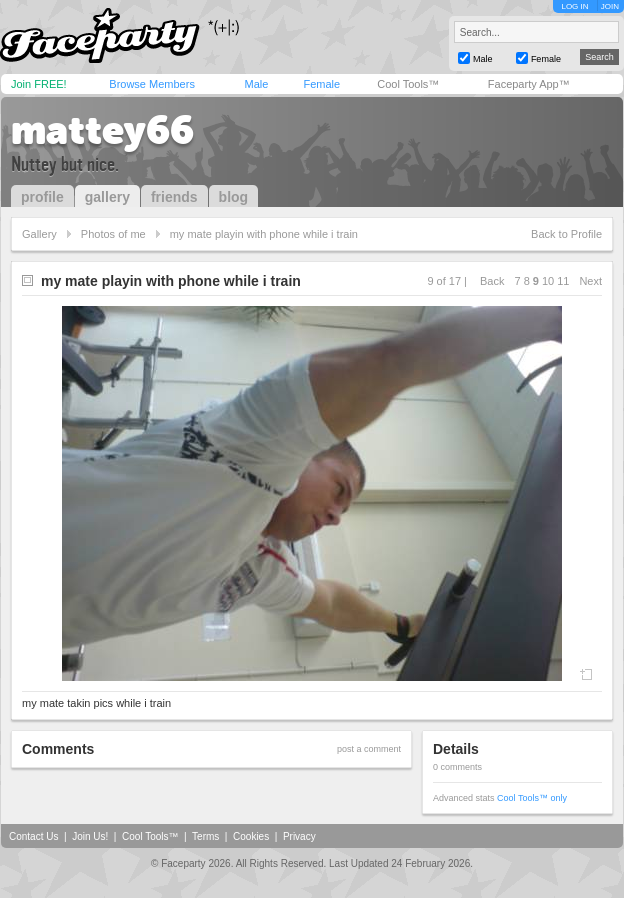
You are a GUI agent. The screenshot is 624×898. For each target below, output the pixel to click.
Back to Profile (566, 234)
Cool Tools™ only (532, 798)
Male (256, 84)
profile (42, 197)
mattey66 (102, 130)
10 (548, 281)
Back (492, 281)
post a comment (369, 749)
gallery (107, 197)
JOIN (610, 6)
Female (321, 84)
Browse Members (152, 84)
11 (563, 281)
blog (234, 197)
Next (590, 281)
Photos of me (113, 234)
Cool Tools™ (408, 84)
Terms (205, 836)
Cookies (251, 836)
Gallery (39, 234)
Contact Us (33, 836)
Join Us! (90, 836)
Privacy (299, 836)
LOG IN (574, 6)
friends (174, 197)
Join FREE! (39, 84)
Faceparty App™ (529, 84)
